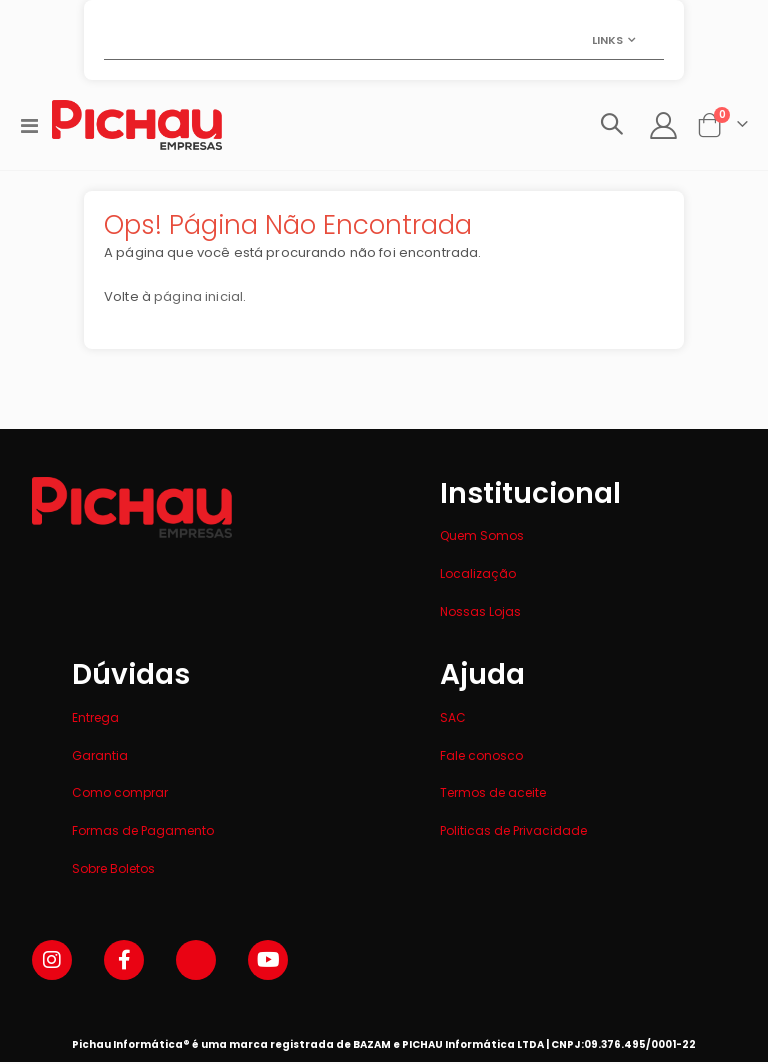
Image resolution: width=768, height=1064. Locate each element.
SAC (453, 719)
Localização (478, 575)
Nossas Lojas (480, 613)
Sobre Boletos (113, 870)
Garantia (100, 757)
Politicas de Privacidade (513, 832)
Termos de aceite (493, 795)
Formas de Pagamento (143, 832)
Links (607, 40)
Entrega (95, 719)
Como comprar (120, 795)
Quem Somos (482, 538)
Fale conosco (481, 757)
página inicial (204, 300)
